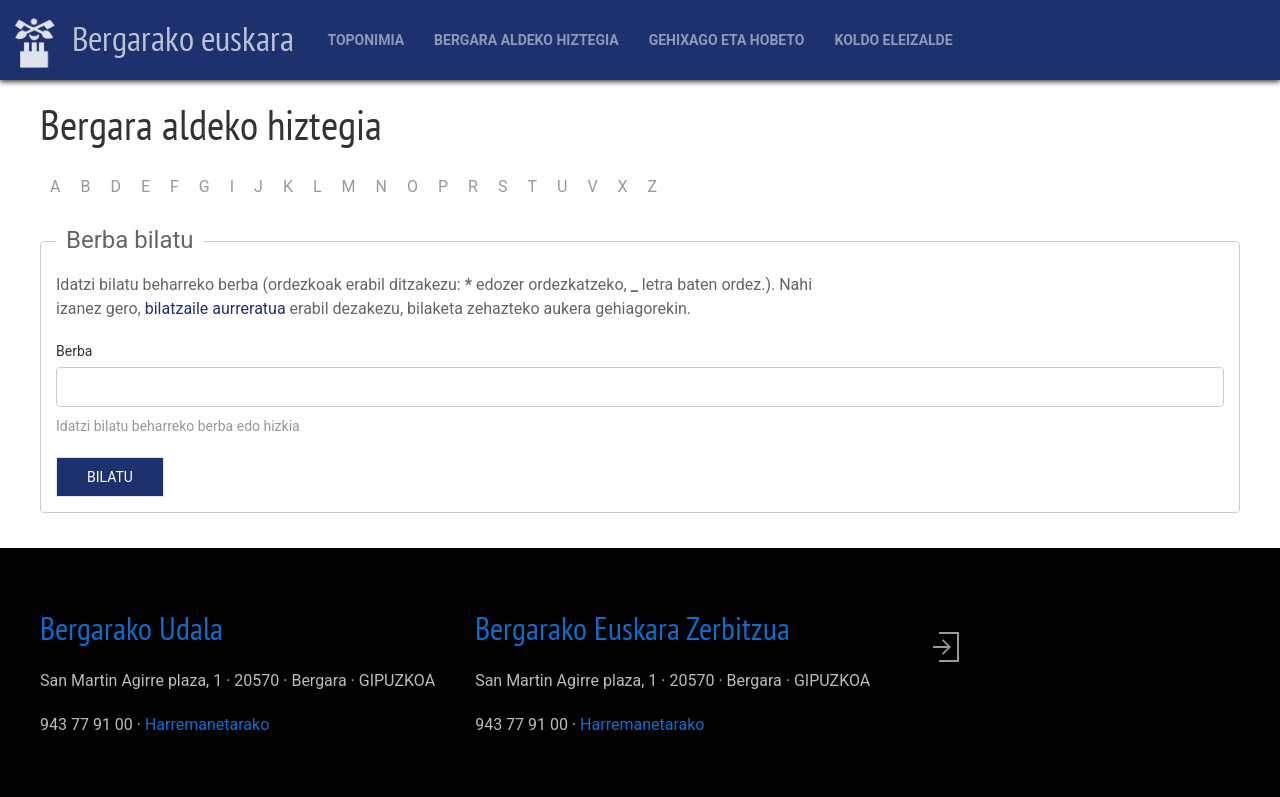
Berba (74, 351)
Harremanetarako (207, 724)
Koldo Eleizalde (893, 40)
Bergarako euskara (154, 41)
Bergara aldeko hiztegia (526, 40)
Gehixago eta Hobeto (727, 40)
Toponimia (365, 40)
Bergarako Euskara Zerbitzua (632, 628)
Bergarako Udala (131, 628)
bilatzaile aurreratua (215, 308)
